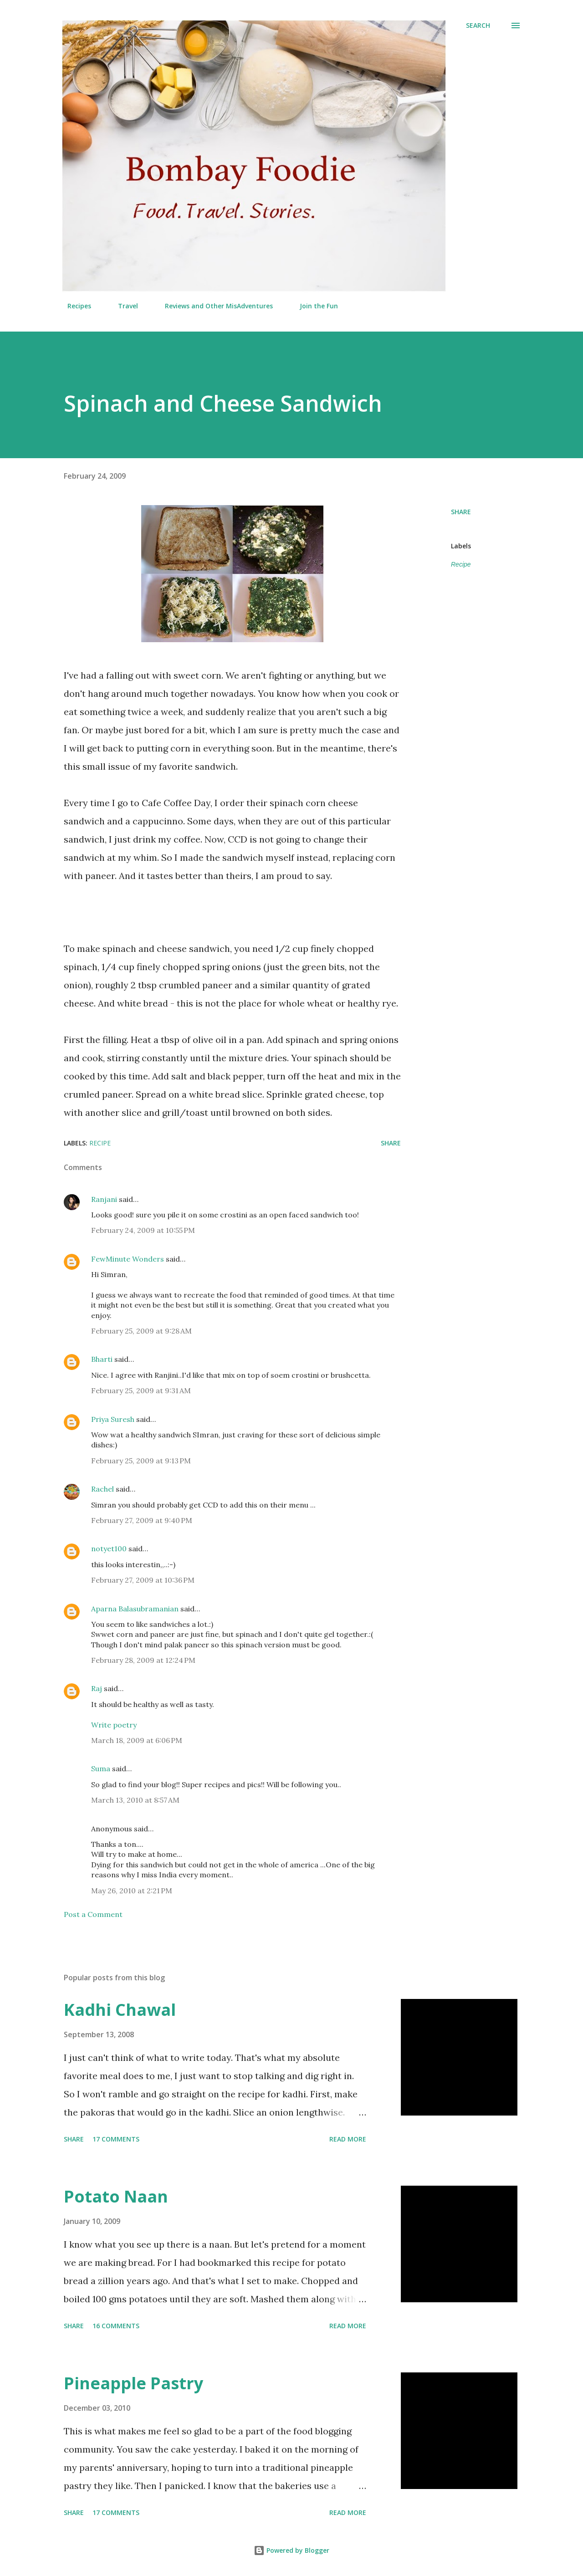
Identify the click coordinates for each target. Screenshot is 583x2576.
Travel (123, 306)
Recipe (461, 564)
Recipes (74, 306)
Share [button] (461, 511)
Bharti (102, 1359)
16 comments (115, 2325)
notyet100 (109, 1548)
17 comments (115, 2139)
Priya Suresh (112, 1419)
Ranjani (104, 1199)
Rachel (102, 1488)
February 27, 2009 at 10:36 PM (142, 1579)
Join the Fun (313, 306)
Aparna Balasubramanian (135, 1608)
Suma (100, 1768)
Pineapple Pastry (133, 2383)
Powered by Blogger (291, 2550)
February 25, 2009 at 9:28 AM (141, 1330)
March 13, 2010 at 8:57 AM (135, 1799)
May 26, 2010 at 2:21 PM (131, 1890)
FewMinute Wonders (127, 1258)
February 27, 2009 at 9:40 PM (141, 1520)
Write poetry (114, 1724)
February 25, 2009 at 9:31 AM (141, 1390)
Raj (96, 1688)
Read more (347, 2139)
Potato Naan (116, 2196)
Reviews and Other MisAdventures (213, 306)
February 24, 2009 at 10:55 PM (143, 1230)
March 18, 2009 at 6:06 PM (136, 1740)
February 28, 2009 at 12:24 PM (143, 1660)
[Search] (478, 25)
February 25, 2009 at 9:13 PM (141, 1460)
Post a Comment (93, 1914)
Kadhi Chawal (120, 2009)
